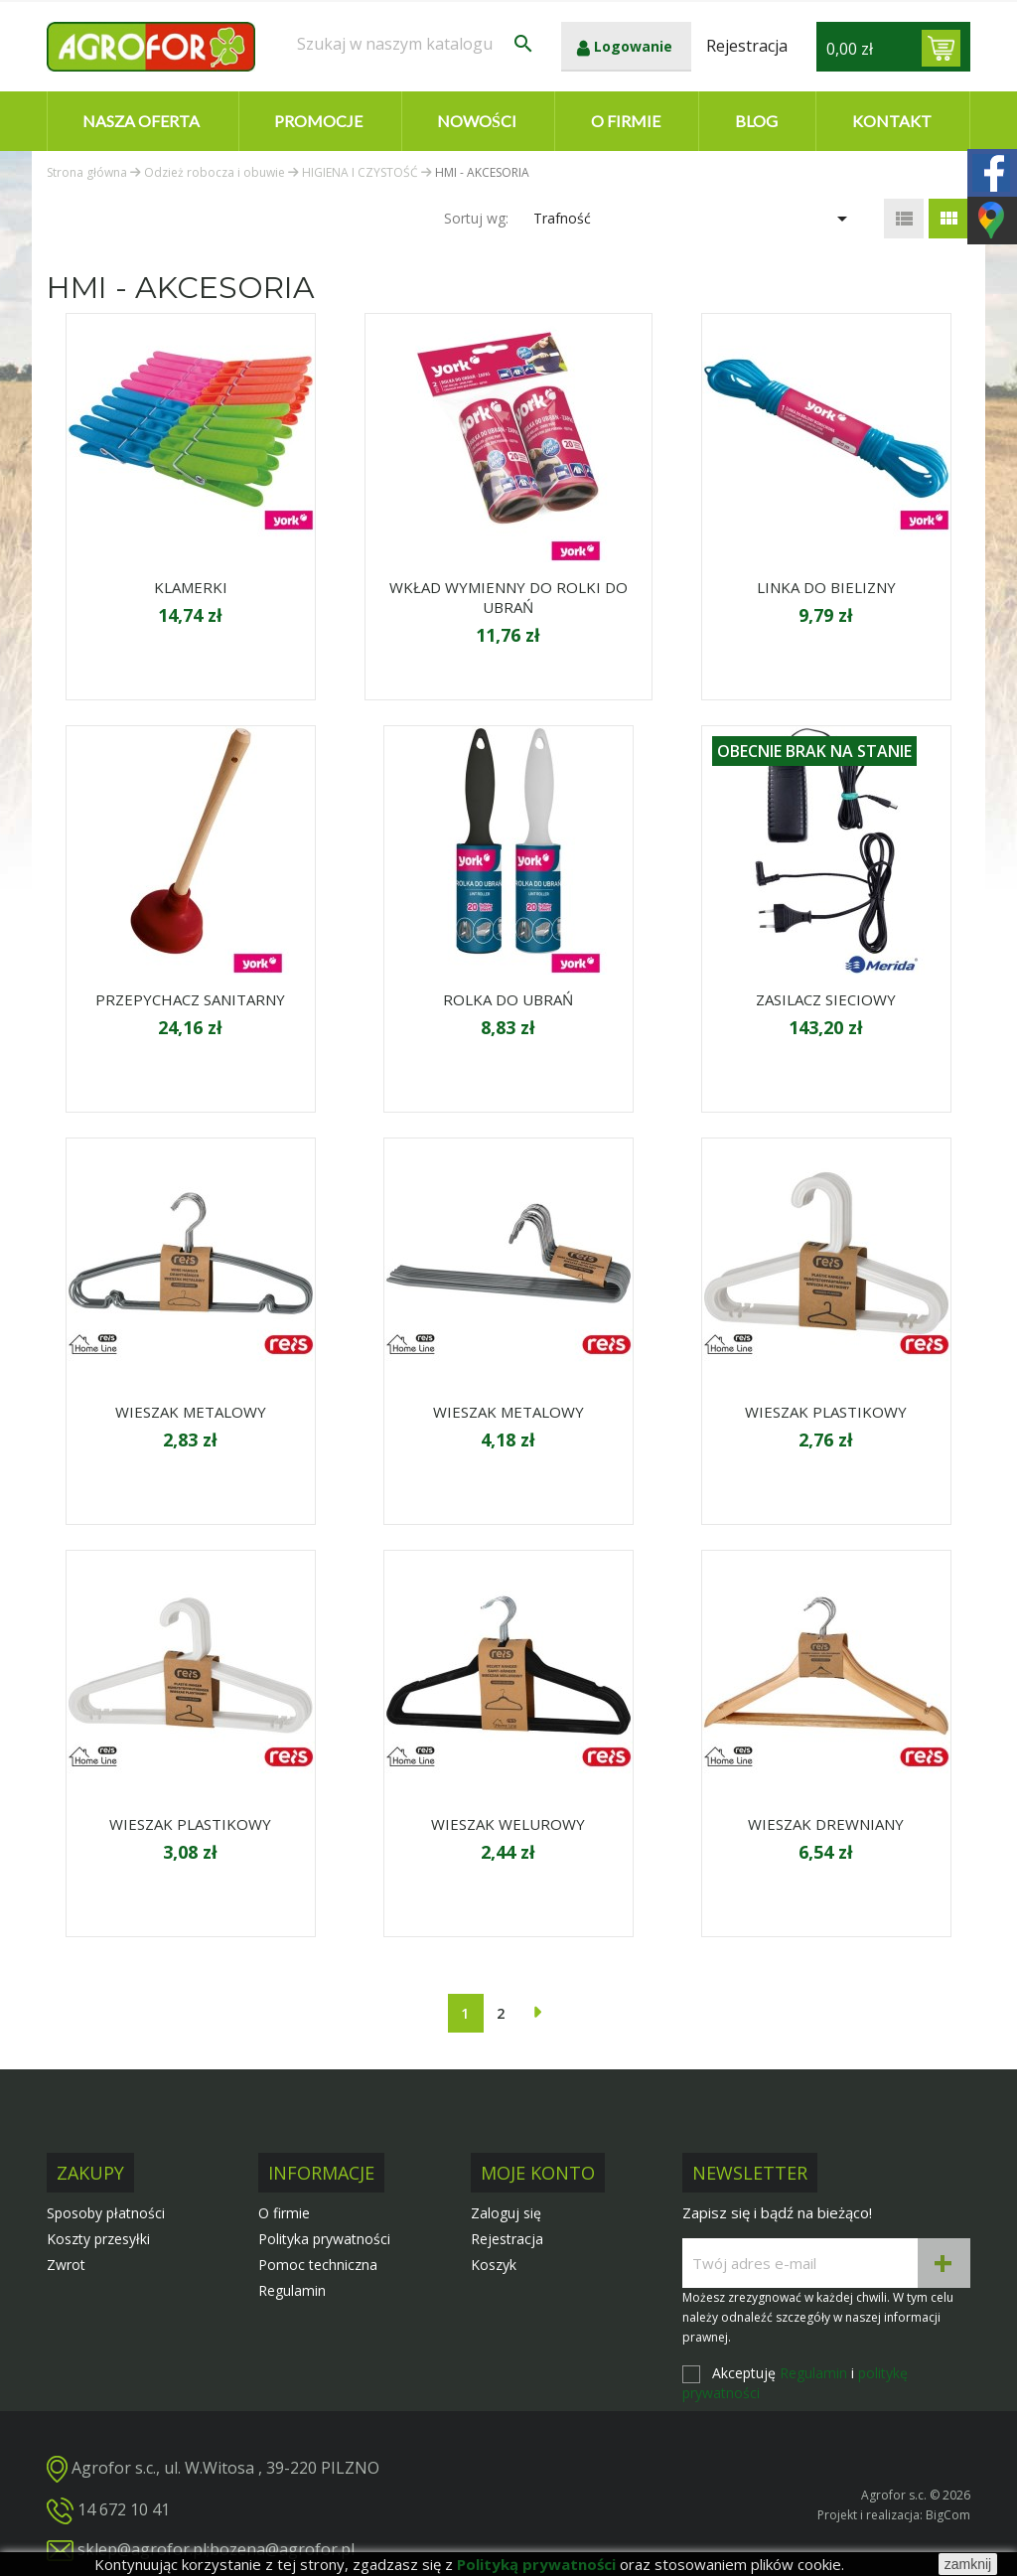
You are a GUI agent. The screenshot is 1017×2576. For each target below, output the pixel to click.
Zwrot (66, 2264)
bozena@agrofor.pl (282, 2549)
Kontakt (892, 120)
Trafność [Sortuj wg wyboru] (693, 218)
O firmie (625, 120)
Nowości (476, 120)
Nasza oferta (141, 120)
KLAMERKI (190, 587)
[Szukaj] (416, 44)
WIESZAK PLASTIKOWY (826, 1412)
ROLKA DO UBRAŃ (508, 999)
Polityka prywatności (324, 2238)
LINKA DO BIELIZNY (826, 587)
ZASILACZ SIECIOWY (826, 999)
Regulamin (292, 2290)
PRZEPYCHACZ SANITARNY (190, 999)
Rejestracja (507, 2238)
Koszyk (493, 2264)
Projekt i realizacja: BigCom (893, 2514)
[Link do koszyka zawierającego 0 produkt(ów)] (941, 48)
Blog (756, 120)
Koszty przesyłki (98, 2238)
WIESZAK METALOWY (190, 1412)
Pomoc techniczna (317, 2264)
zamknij (967, 2564)
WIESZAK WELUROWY (508, 1824)
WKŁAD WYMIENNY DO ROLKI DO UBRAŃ (508, 597)
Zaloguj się (506, 2212)
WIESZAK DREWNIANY (826, 1824)
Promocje (318, 120)
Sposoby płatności (106, 2212)
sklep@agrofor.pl (142, 2549)
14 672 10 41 (123, 2509)
